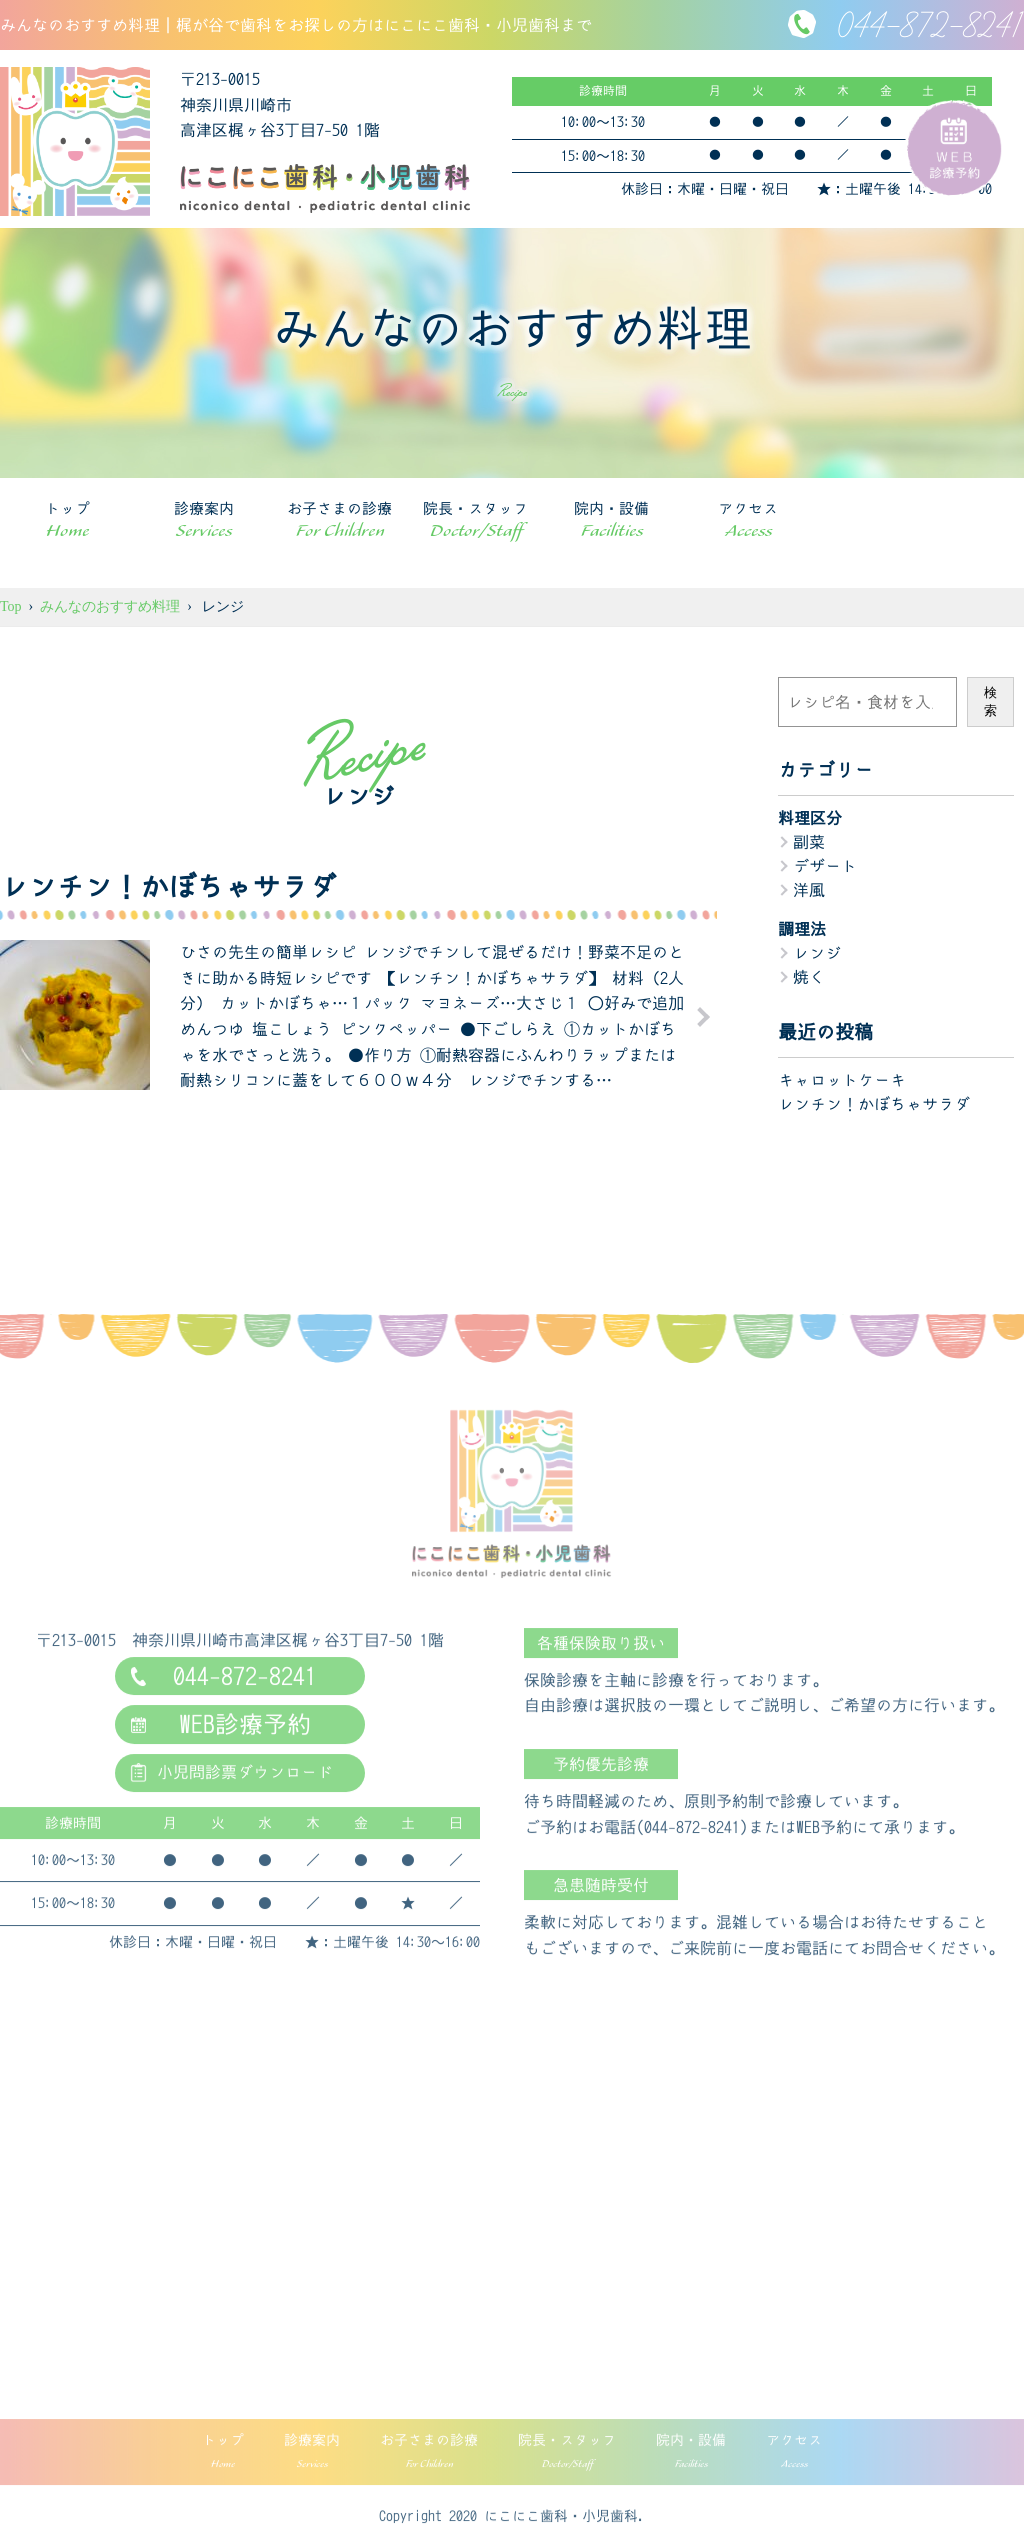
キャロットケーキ (842, 1080)
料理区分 (810, 818)
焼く (809, 977)
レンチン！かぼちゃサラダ (874, 1104)
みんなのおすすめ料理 (110, 606)
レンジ (817, 953)
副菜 (809, 842)
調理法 (802, 929)
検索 (990, 701)
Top (11, 606)
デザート (825, 866)
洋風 (809, 890)
